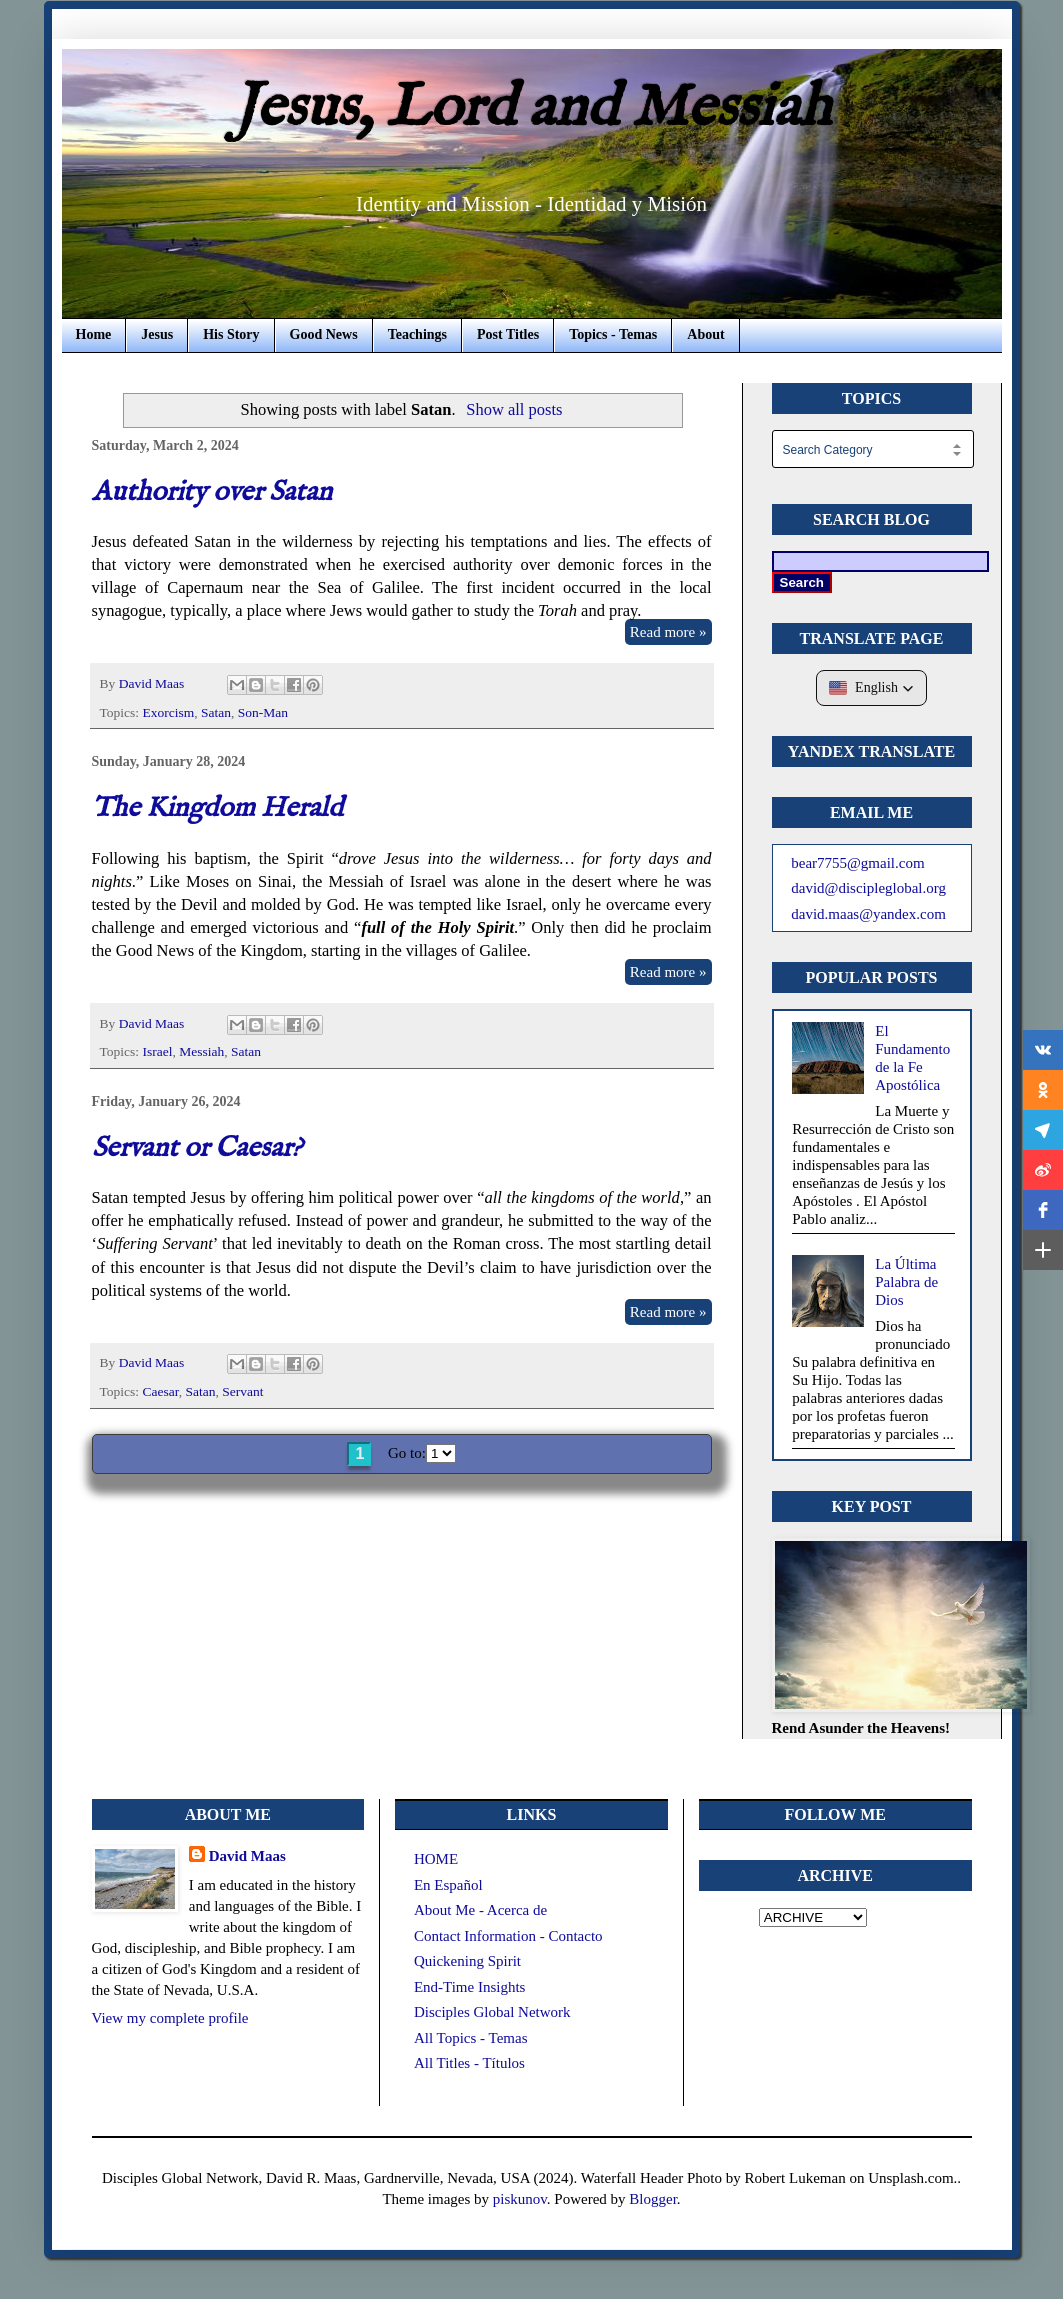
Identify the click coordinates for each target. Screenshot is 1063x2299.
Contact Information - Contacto (508, 1936)
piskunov (520, 2199)
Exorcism (168, 712)
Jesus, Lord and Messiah (532, 109)
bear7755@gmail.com (857, 863)
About (705, 334)
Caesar (160, 1391)
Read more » (668, 632)
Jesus (157, 334)
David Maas (247, 1856)
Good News (324, 334)
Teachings (417, 334)
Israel (157, 1051)
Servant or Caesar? (197, 1148)
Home (94, 334)
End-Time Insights (470, 1987)
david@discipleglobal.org (868, 888)
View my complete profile (170, 2018)
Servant (242, 1391)
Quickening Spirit (467, 1961)
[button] (871, 688)
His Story (231, 334)
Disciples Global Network (492, 2012)
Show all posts (514, 409)
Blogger (653, 2199)
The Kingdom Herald (217, 808)
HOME (436, 1859)
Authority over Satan (212, 492)
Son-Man (263, 712)
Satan (216, 712)
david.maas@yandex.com (868, 914)
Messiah (201, 1051)
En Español (448, 1885)
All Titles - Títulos (469, 2063)
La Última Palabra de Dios (906, 1282)
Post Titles (508, 334)
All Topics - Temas (471, 2038)
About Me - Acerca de (480, 1910)
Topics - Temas (613, 334)
